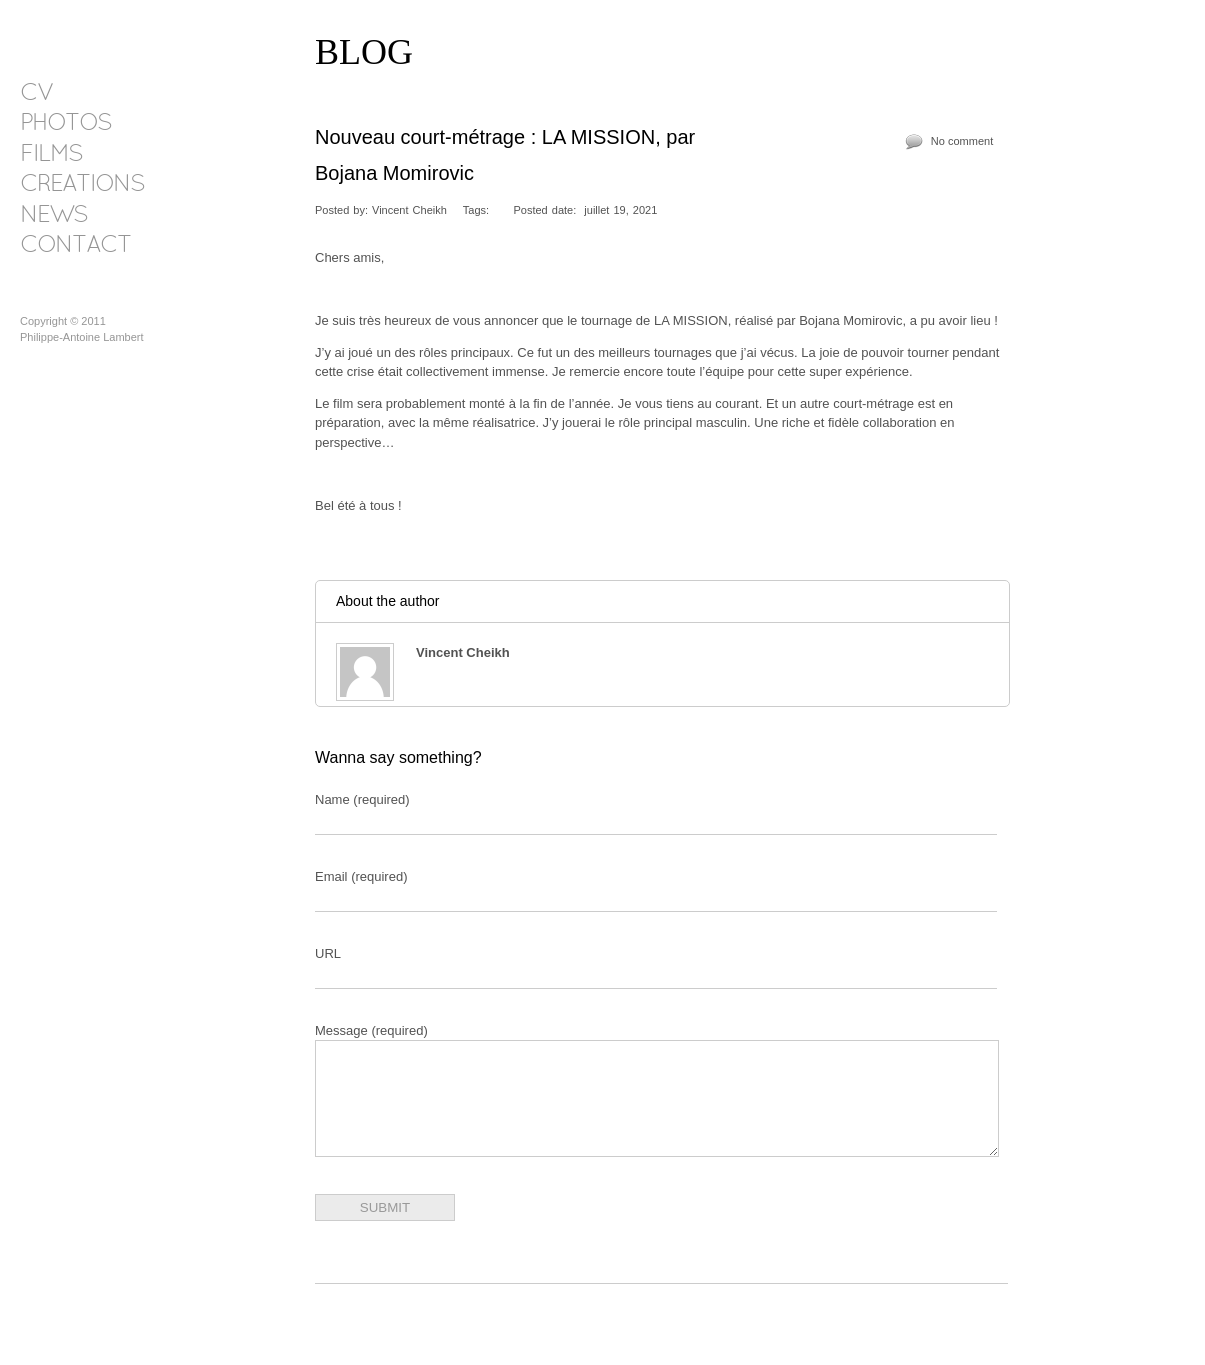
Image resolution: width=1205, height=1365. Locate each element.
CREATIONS (82, 185)
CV (36, 94)
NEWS (53, 216)
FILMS (51, 155)
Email (361, 876)
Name (362, 799)
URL (328, 953)
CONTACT (75, 246)
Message (371, 1030)
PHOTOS (65, 124)
